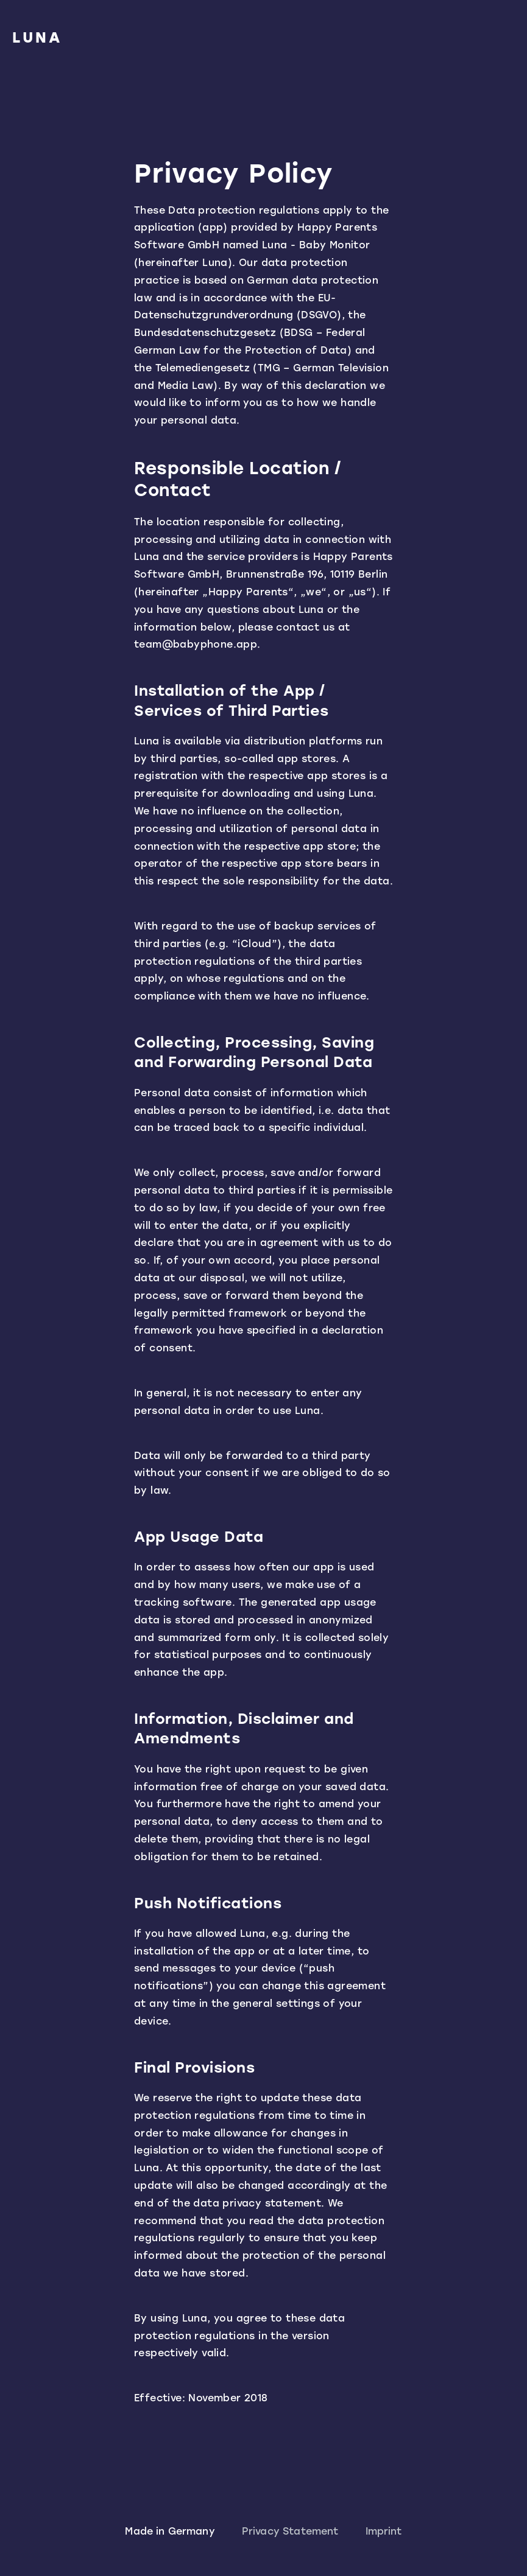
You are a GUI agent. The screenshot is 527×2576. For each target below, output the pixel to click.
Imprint (384, 2531)
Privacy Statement (290, 2531)
